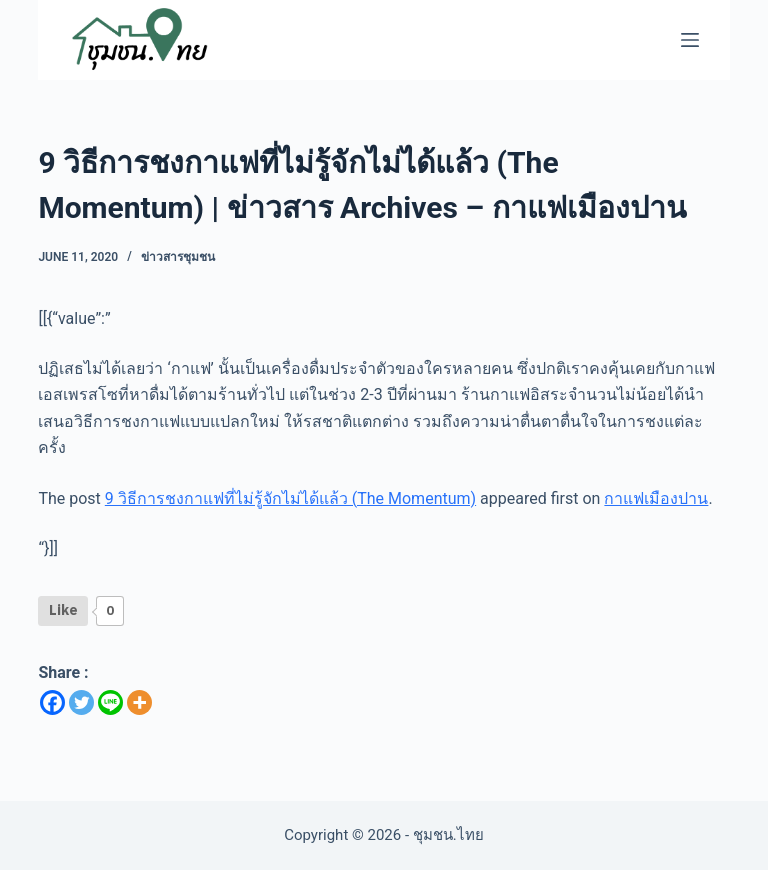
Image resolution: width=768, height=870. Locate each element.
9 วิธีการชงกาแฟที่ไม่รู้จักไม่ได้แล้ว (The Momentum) (290, 498)
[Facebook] (52, 702)
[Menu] (690, 40)
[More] (139, 702)
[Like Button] (63, 611)
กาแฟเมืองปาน (656, 498)
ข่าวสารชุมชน (178, 257)
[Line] (110, 702)
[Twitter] (81, 702)
